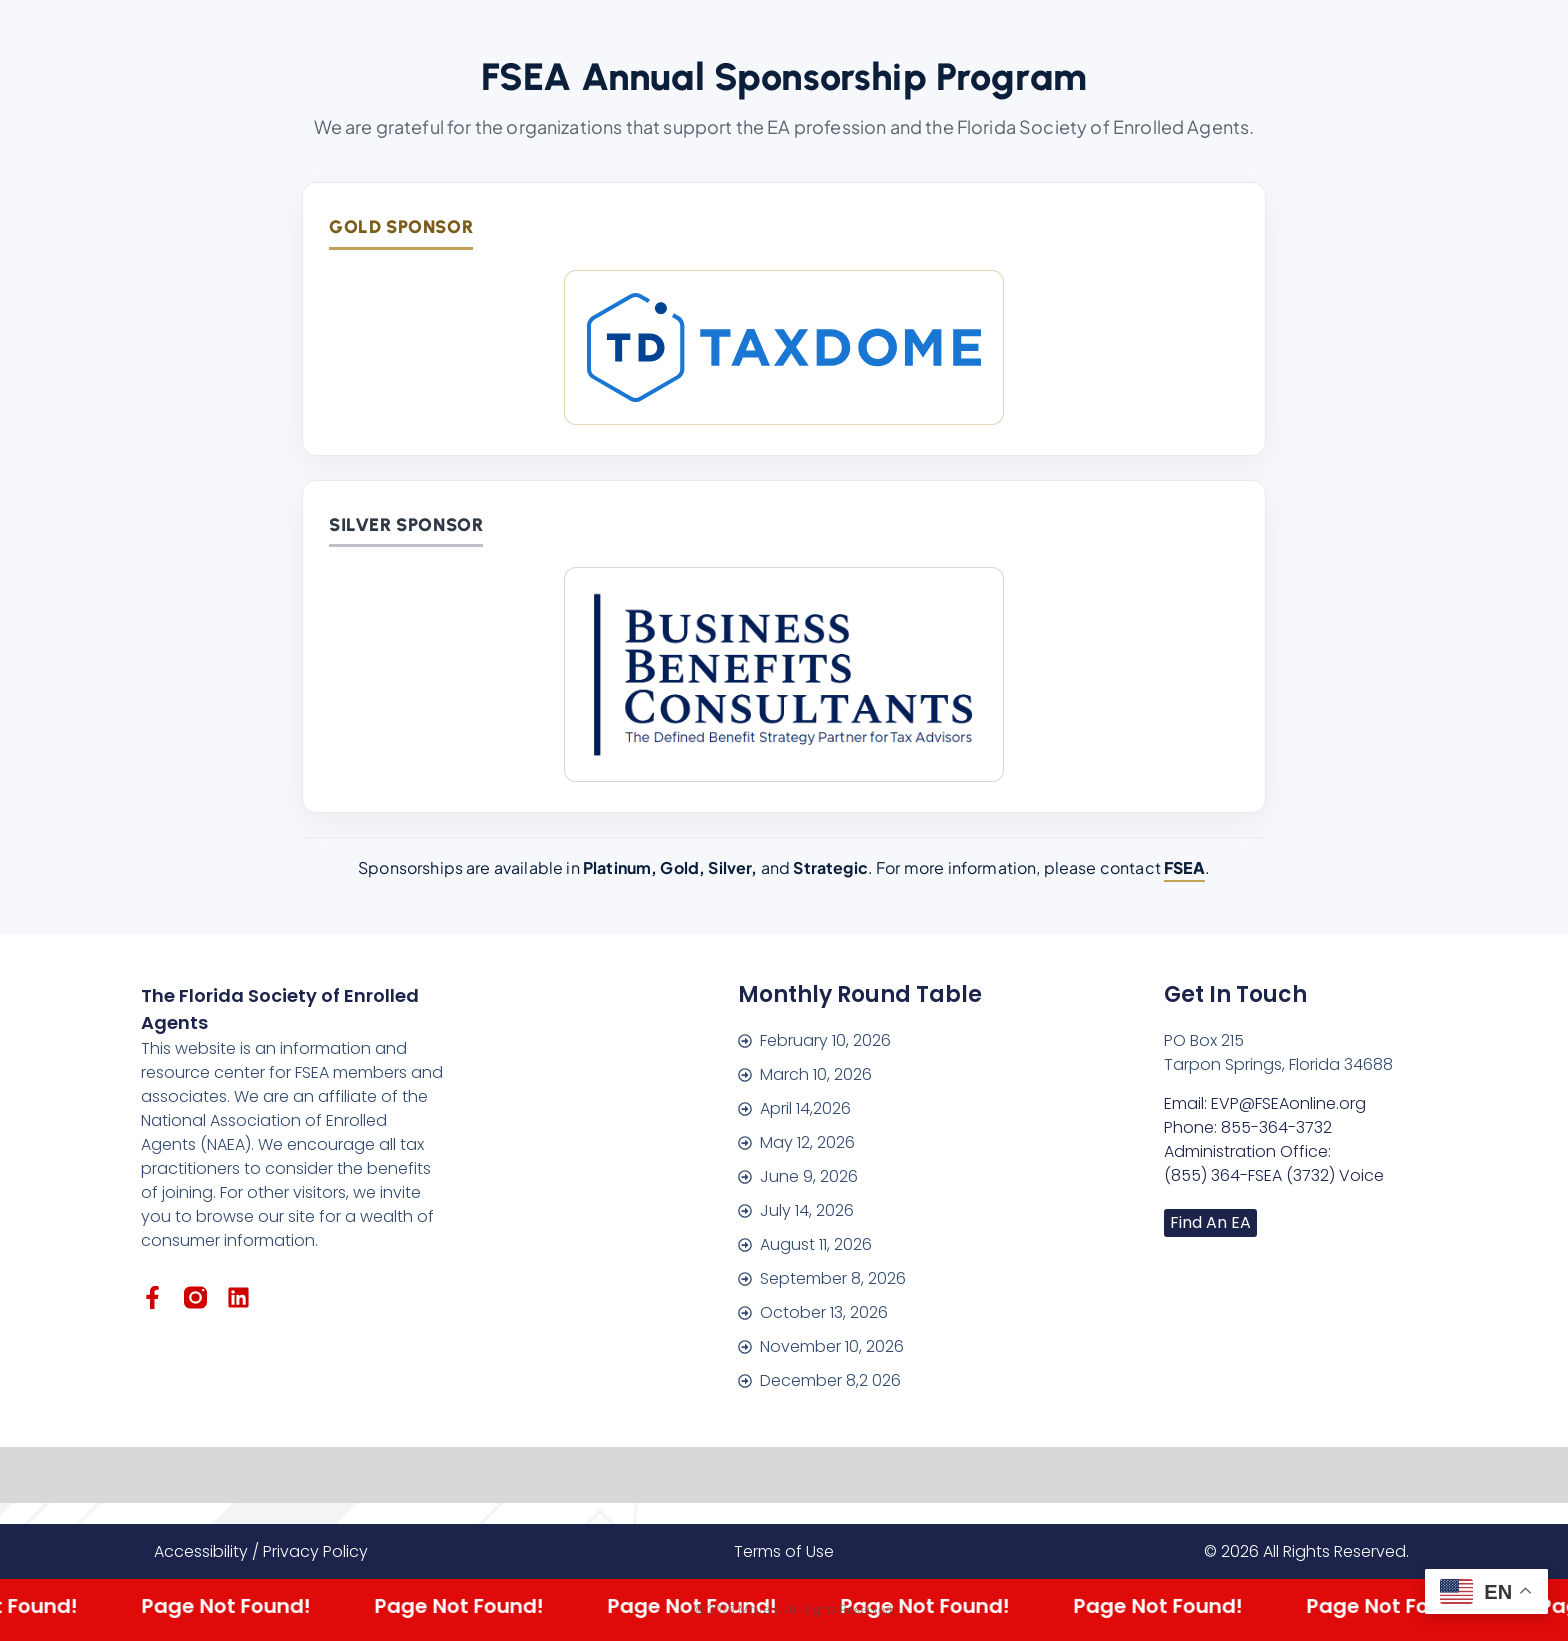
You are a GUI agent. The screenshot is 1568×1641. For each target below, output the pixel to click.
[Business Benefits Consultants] (784, 674)
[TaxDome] (784, 347)
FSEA (1184, 867)
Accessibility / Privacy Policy (261, 1551)
